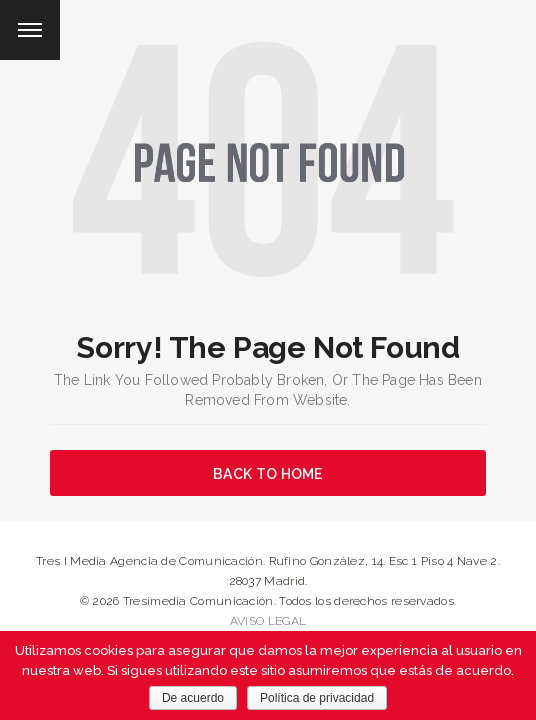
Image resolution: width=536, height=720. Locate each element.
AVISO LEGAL (268, 621)
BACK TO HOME (268, 474)
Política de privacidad (317, 698)
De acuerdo (193, 698)
